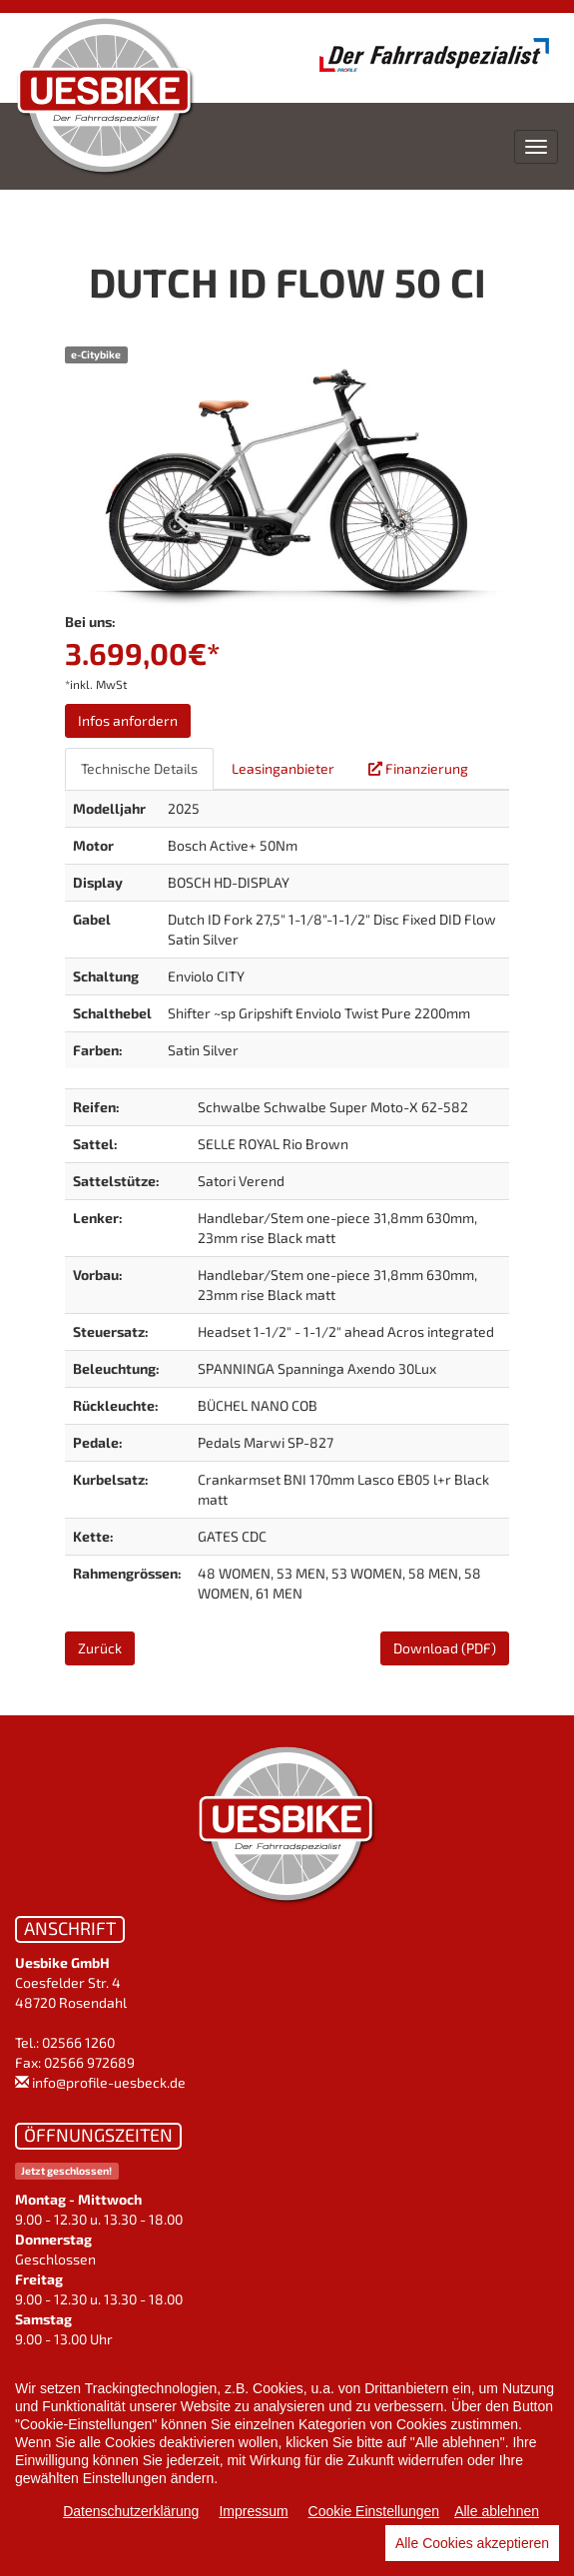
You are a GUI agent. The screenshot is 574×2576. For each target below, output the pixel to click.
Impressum (253, 2511)
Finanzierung (418, 768)
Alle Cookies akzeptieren (472, 2543)
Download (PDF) (444, 1647)
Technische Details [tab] (139, 768)
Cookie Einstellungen (374, 2511)
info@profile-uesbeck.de (109, 2082)
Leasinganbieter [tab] (283, 768)
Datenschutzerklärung (131, 2511)
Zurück (100, 1647)
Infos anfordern (128, 720)
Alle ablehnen (496, 2511)
